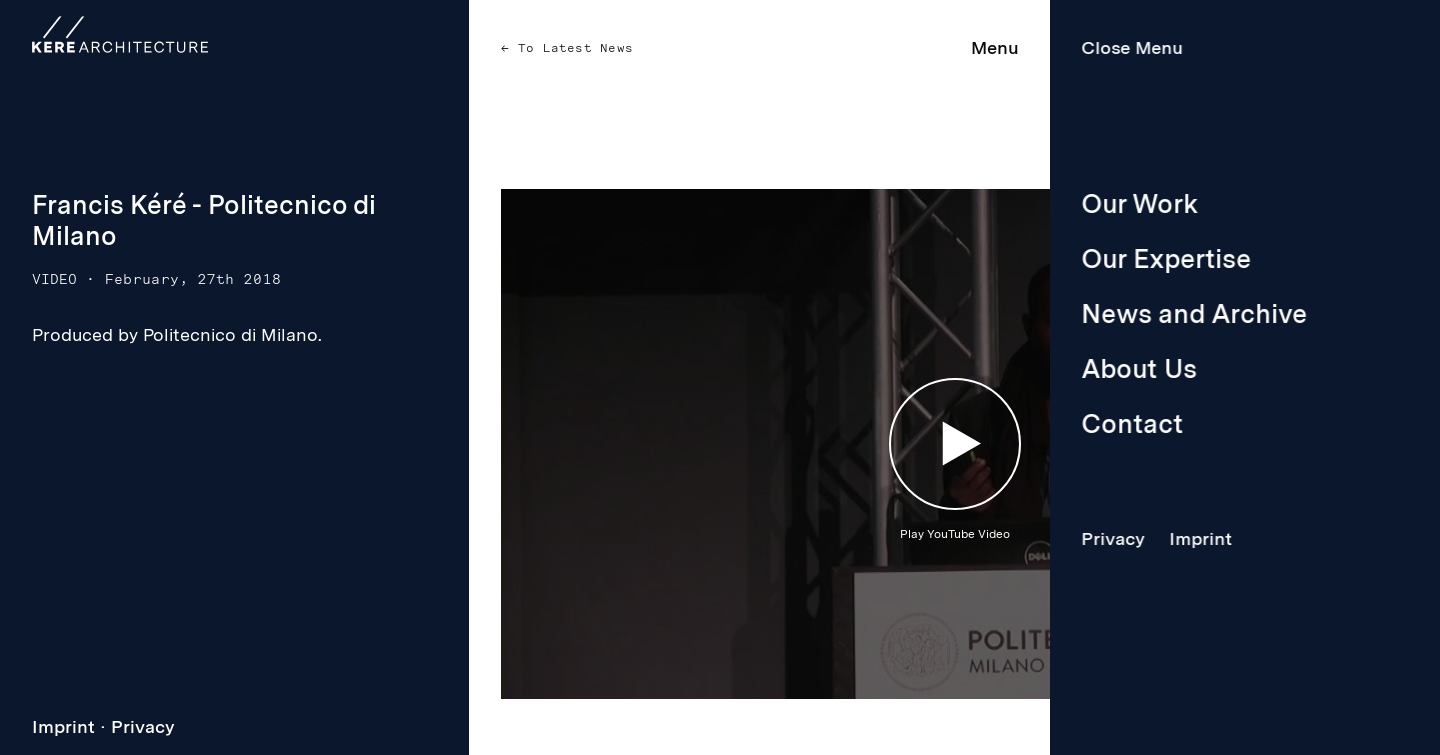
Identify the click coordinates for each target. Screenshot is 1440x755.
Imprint (63, 726)
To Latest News (572, 48)
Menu (995, 47)
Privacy (143, 726)
